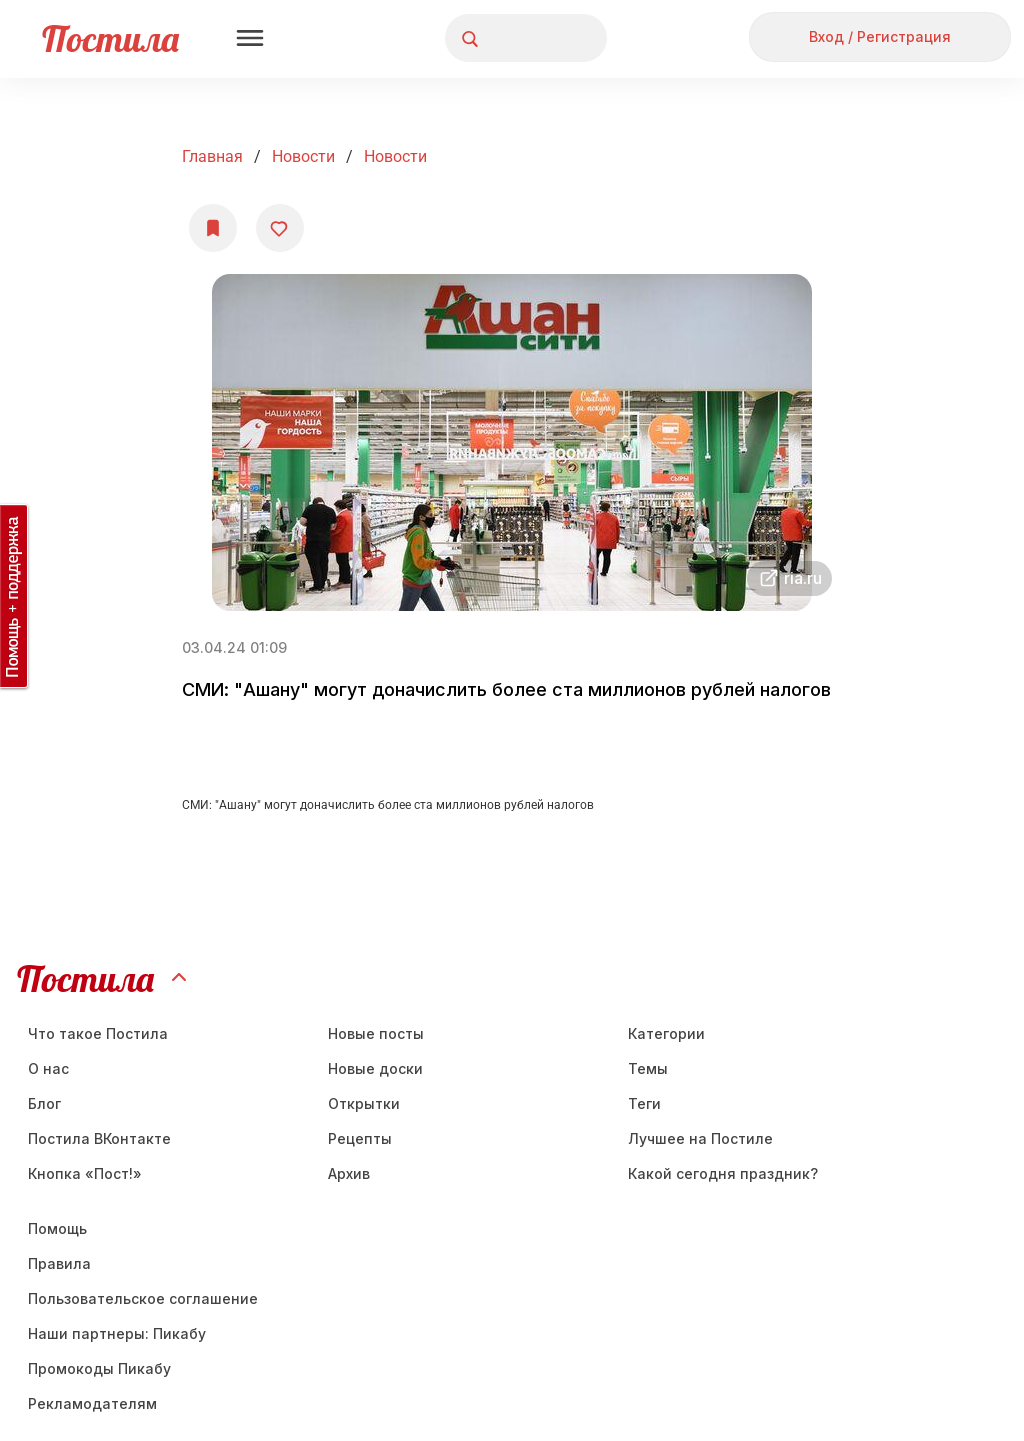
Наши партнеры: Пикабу (117, 1333)
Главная (212, 156)
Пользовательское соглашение (143, 1298)
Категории (666, 1033)
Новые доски (375, 1068)
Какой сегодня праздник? (723, 1173)
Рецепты (360, 1138)
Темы (648, 1068)
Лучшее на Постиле (700, 1138)
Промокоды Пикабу (99, 1368)
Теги (644, 1103)
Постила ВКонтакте (99, 1138)
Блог (44, 1103)
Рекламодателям (92, 1403)
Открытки (364, 1103)
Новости (303, 156)
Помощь (57, 1228)
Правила (59, 1263)
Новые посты (376, 1033)
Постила (110, 38)
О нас (48, 1068)
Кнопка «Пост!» (85, 1173)
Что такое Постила (98, 1033)
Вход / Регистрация (880, 36)
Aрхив (349, 1173)
